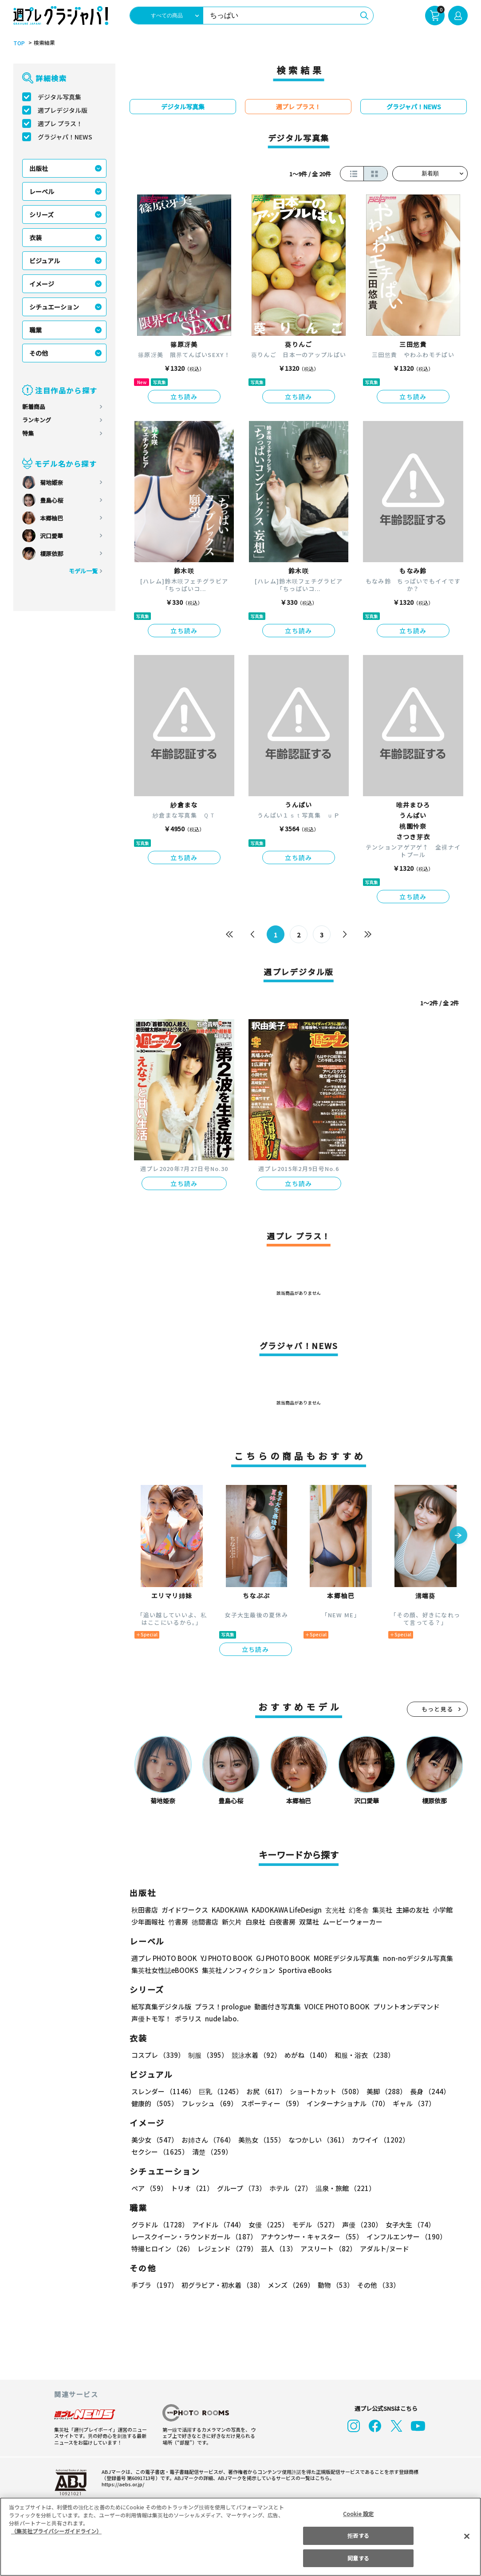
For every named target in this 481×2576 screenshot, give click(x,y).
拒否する (358, 2535)
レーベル (41, 191)
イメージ (41, 283)
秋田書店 (144, 1909)
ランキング (36, 420)
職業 (35, 329)
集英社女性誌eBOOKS (164, 1970)
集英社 (381, 1909)
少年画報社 (148, 1921)
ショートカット (323, 2091)
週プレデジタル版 (62, 110)
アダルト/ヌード (382, 2248)
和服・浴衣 (361, 2055)
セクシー (437, 2139)
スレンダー (162, 2091)
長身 (425, 2091)
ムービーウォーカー (352, 1921)
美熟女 (260, 2139)
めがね (305, 2055)
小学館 (442, 1909)
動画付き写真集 (276, 2006)
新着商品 (33, 406)
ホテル (289, 2188)
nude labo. (221, 2018)
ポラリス (188, 2018)
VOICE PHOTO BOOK (334, 2006)
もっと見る (437, 1709)
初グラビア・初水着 (222, 2285)
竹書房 (178, 1921)
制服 (206, 2055)
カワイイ (377, 2139)
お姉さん (207, 2139)
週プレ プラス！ (60, 123)
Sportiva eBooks (302, 1970)
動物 (333, 2285)
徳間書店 (205, 1921)
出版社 (38, 168)
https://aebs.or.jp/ (122, 2484)
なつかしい (315, 2139)
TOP (18, 43)
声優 (358, 2224)
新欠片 (232, 1921)
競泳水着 (254, 2055)
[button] (458, 1536)
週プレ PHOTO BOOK (163, 1958)
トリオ (191, 2188)
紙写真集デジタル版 (161, 2006)
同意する (358, 2558)
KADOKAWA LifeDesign (286, 1909)
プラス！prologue (222, 2006)
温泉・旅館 (343, 2188)
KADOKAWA (230, 1909)
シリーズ (41, 214)
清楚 (150, 2151)
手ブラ (154, 2285)
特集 (28, 433)
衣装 (35, 237)
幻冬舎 (357, 1909)
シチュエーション (54, 306)
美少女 (154, 2139)
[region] (240, 2536)
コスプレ (157, 2055)
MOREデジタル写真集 (341, 1958)
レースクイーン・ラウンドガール (193, 2236)
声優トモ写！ (151, 2018)
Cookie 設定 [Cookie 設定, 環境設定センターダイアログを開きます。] (358, 2513)
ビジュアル (44, 260)
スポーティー (270, 2103)
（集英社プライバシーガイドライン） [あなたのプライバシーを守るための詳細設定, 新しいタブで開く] (56, 2531)
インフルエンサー (405, 2236)
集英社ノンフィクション (237, 1970)
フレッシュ (208, 2103)
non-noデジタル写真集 (411, 1958)
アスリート (326, 2248)
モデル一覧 (83, 571)
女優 (266, 2224)
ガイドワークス (185, 1909)
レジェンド (226, 2248)
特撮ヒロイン (162, 2248)
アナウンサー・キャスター (311, 2236)
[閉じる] (467, 2536)
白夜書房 (282, 1921)
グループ (240, 2188)
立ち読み (184, 396)
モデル (312, 2224)
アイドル (217, 2224)
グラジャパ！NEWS (65, 136)
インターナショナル (346, 2103)
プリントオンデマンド (402, 2006)
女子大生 (406, 2224)
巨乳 (219, 2091)
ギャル (412, 2103)
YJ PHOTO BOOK (224, 1958)
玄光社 (334, 1909)
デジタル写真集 (59, 96)
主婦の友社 (411, 1909)
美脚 (382, 2091)
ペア (149, 2188)
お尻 (263, 2091)
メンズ (289, 2285)
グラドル (159, 2224)
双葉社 (309, 1921)
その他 (38, 353)
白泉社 (255, 1921)
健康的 (154, 2103)
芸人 (277, 2248)
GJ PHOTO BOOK (279, 1958)
